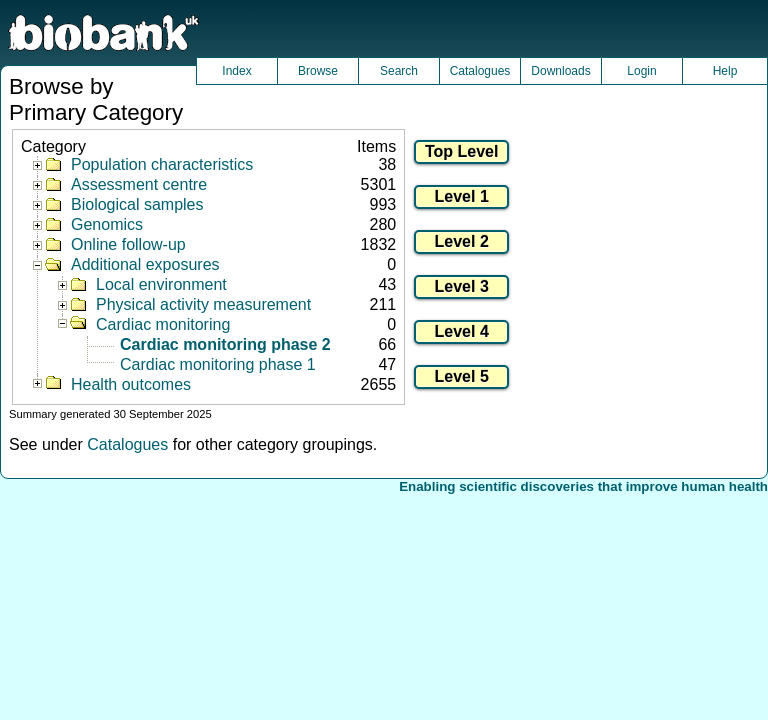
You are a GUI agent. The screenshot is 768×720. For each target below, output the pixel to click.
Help (725, 71)
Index (236, 71)
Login (641, 71)
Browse (318, 71)
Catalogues (480, 71)
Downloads (560, 71)
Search (399, 71)
